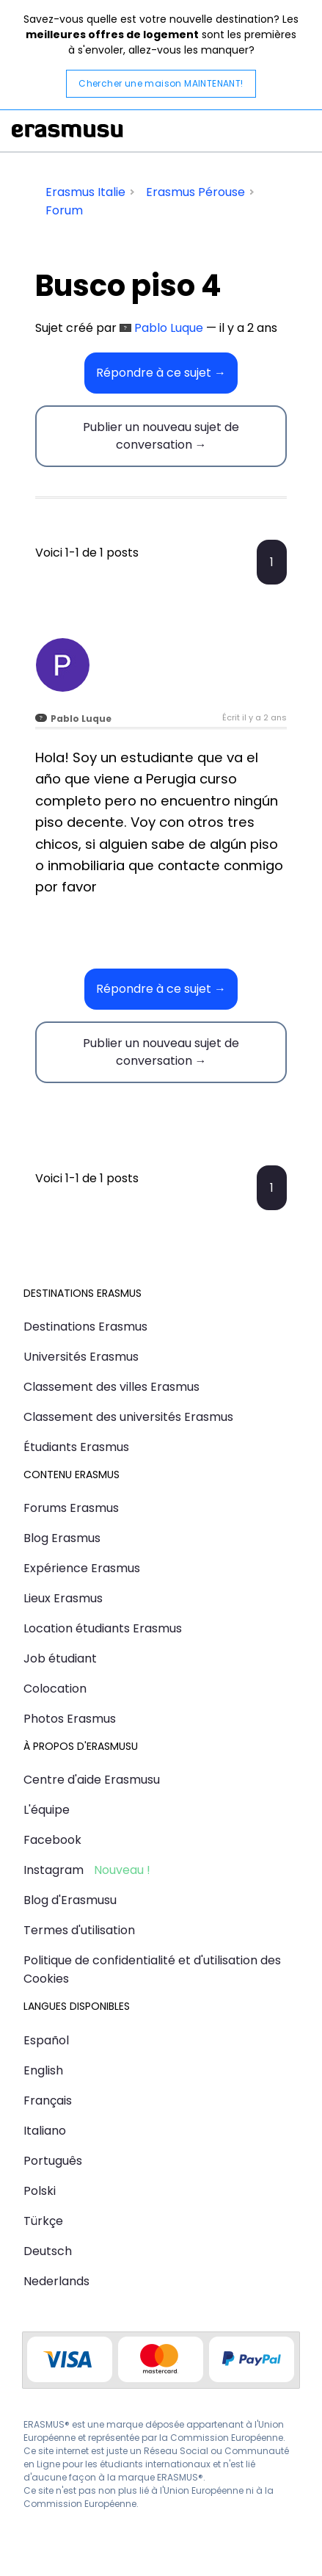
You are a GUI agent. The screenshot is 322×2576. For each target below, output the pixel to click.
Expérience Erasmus (81, 1568)
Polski (39, 2190)
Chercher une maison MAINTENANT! (160, 83)
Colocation (55, 1688)
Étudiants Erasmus (76, 1447)
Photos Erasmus (69, 1718)
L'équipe (46, 1809)
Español (46, 2040)
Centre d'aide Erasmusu (91, 1779)
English (43, 2070)
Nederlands (56, 2281)
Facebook (52, 1839)
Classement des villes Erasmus (111, 1386)
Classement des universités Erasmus (128, 1416)
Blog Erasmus (61, 1538)
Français (47, 2100)
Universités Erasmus (81, 1356)
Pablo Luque (168, 327)
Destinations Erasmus (85, 1326)
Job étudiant (60, 1658)
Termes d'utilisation (79, 1930)
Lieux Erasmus (63, 1598)
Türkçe (43, 2221)
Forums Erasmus (71, 1507)
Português (52, 2160)
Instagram (53, 1870)
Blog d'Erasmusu (70, 1900)
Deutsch (47, 2251)
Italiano (44, 2130)
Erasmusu (67, 130)
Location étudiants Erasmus (102, 1628)
